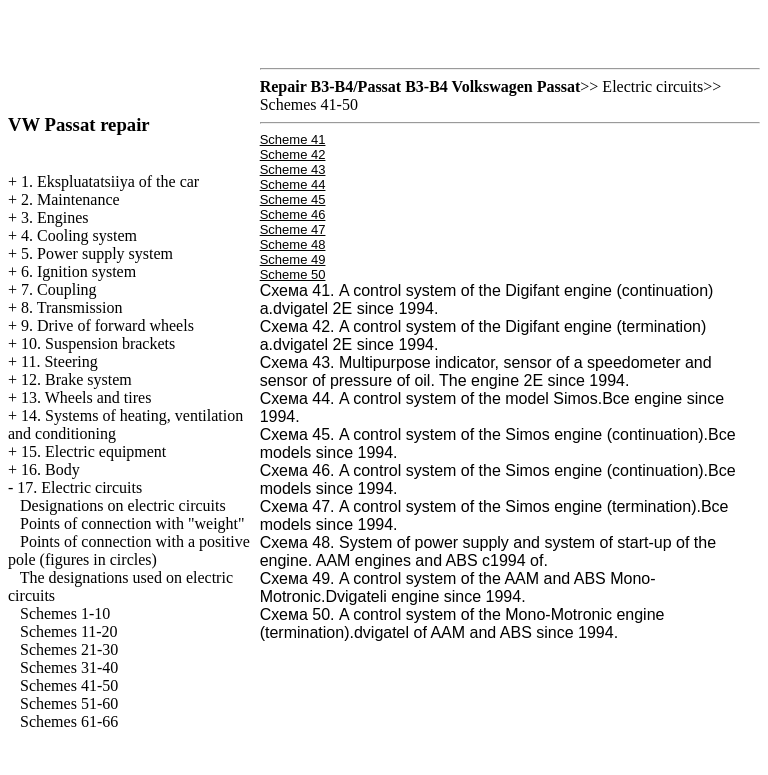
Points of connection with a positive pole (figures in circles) (129, 550)
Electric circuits (652, 86)
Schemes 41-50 (69, 685)
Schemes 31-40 (69, 667)
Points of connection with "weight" (132, 523)
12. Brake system (76, 379)
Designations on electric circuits (123, 505)
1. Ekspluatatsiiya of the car (110, 181)
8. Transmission (71, 307)
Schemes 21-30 (69, 649)
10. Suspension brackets (98, 343)
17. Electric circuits (79, 487)
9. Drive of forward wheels (107, 325)
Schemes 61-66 (69, 721)
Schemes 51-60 (69, 703)
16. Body (50, 469)
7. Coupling (59, 289)
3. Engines (55, 217)
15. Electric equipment (93, 451)
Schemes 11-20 (69, 631)
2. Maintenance (70, 199)
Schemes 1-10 (65, 613)
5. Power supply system (97, 253)
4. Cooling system (79, 235)
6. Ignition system (78, 271)
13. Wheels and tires (86, 397)
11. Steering (59, 361)
